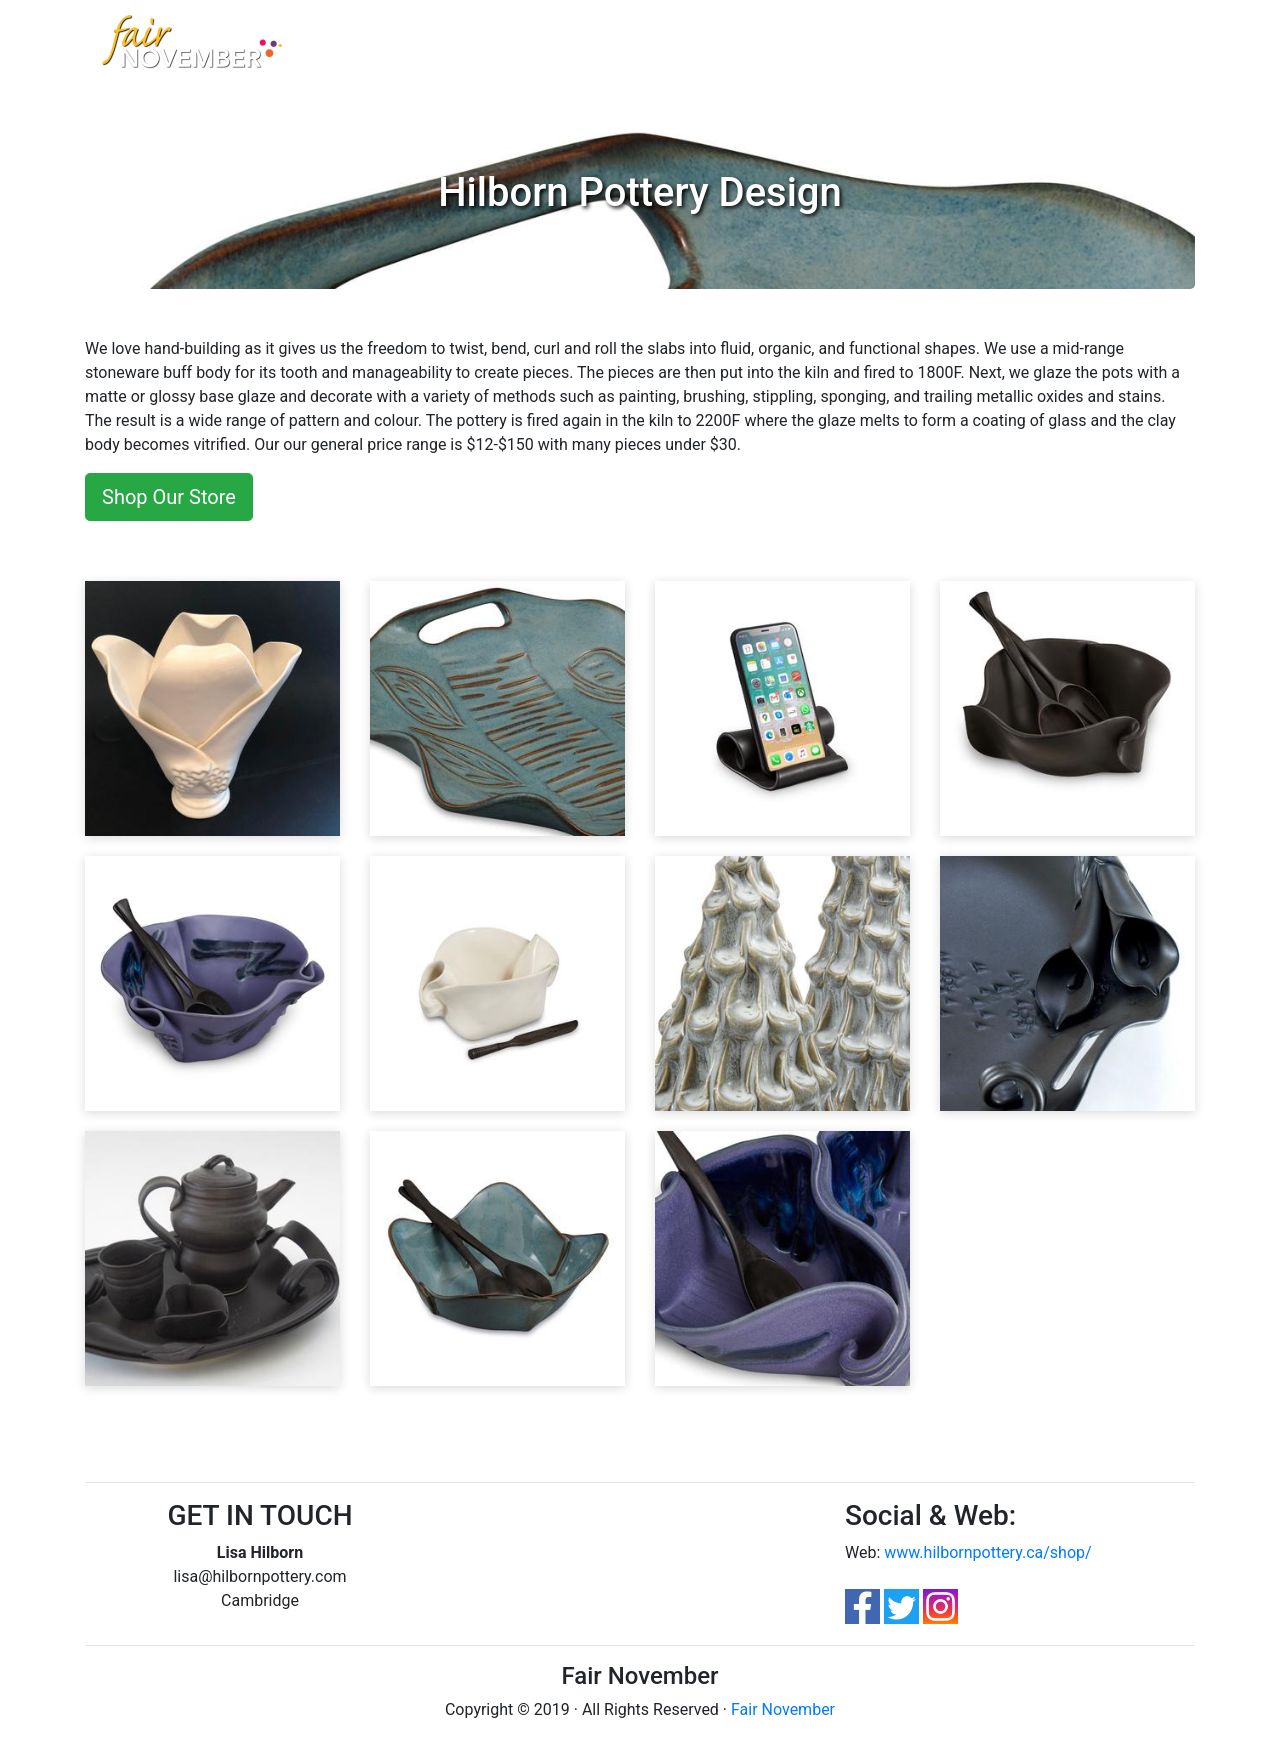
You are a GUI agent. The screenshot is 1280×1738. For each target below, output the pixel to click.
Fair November (783, 1709)
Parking (643, 48)
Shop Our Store (169, 497)
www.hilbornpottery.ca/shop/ (987, 1552)
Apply (835, 48)
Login (890, 48)
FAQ (700, 48)
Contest (572, 48)
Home (351, 47)
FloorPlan (765, 48)
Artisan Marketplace (456, 48)
